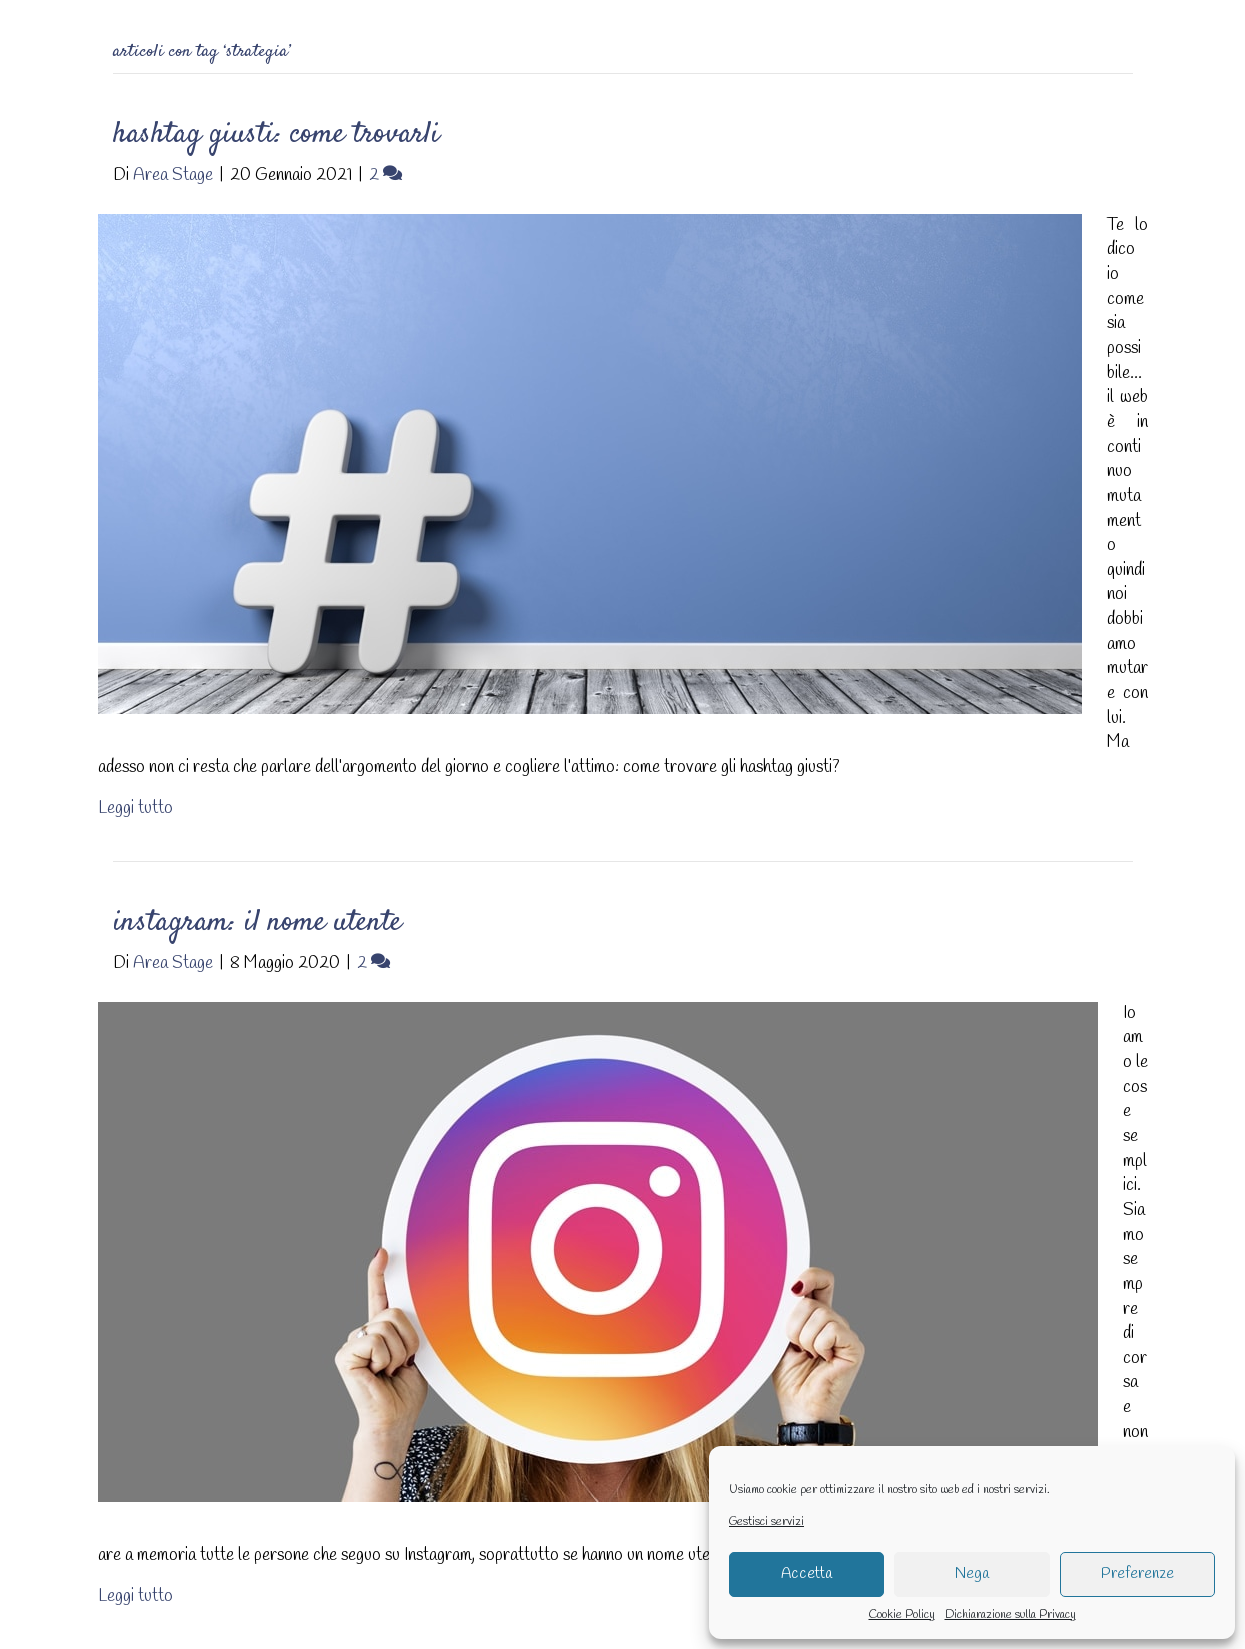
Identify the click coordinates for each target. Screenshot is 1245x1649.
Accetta (806, 1574)
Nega (972, 1574)
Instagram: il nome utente (257, 922)
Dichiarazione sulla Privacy (1010, 1615)
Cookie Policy (902, 1615)
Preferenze (1137, 1574)
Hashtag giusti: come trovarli (276, 134)
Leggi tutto (135, 808)
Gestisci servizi (766, 1522)
